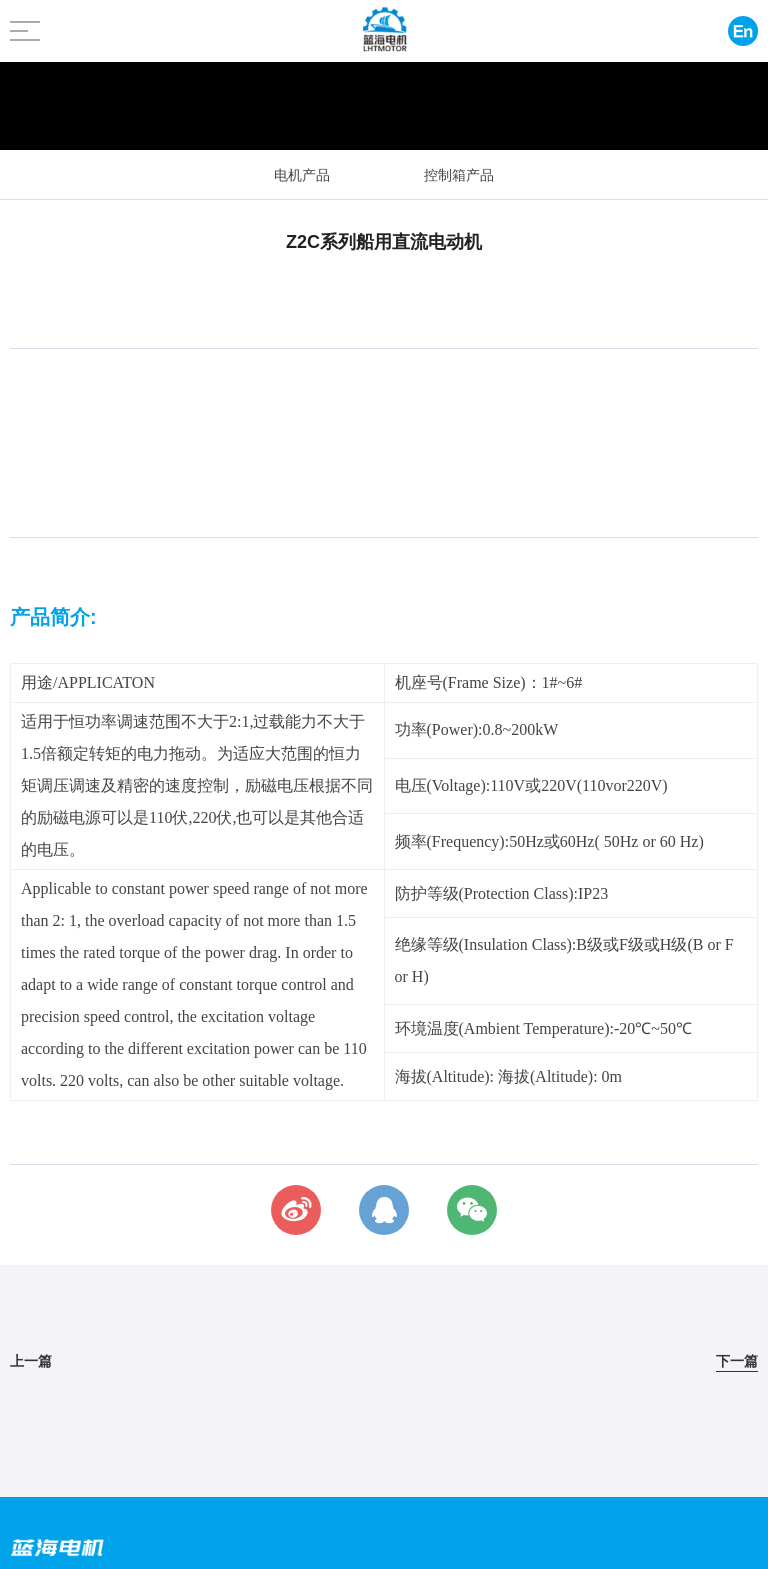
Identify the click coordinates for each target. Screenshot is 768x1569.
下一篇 (737, 1361)
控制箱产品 (459, 175)
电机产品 (302, 175)
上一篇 (31, 1361)
